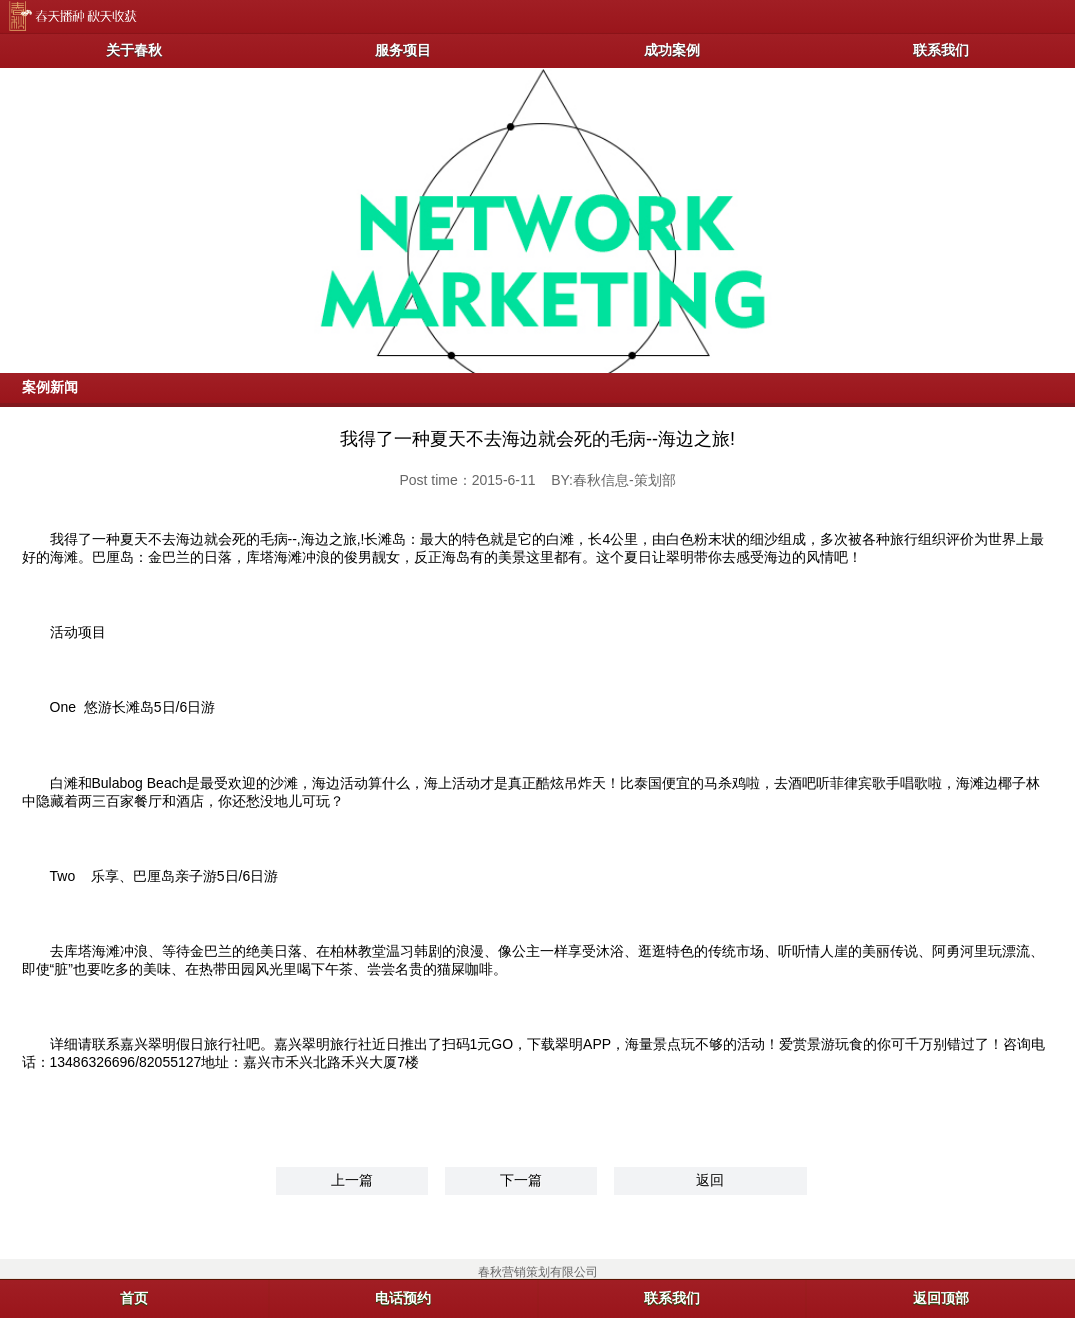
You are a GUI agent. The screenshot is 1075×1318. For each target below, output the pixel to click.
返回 (710, 1180)
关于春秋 (134, 50)
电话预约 (403, 1298)
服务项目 (403, 50)
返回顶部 (941, 1298)
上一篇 (352, 1180)
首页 (134, 1298)
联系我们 (941, 50)
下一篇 (521, 1180)
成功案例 (672, 50)
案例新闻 (50, 387)
